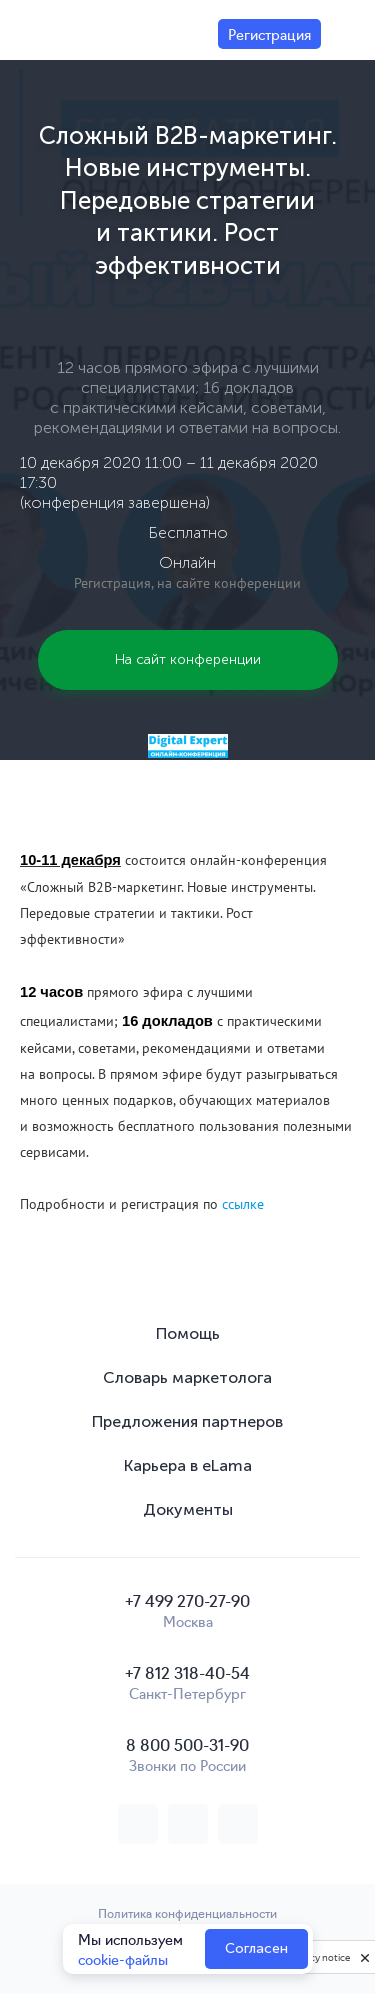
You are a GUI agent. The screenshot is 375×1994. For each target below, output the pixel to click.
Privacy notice (319, 1957)
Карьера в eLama (188, 1465)
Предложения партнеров (187, 1421)
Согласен (256, 1948)
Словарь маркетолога (187, 1377)
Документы (188, 1509)
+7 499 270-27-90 (187, 1600)
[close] (365, 1957)
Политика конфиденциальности (187, 1912)
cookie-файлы (123, 1959)
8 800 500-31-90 (187, 1744)
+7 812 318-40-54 (187, 1672)
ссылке (243, 1204)
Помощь (188, 1333)
